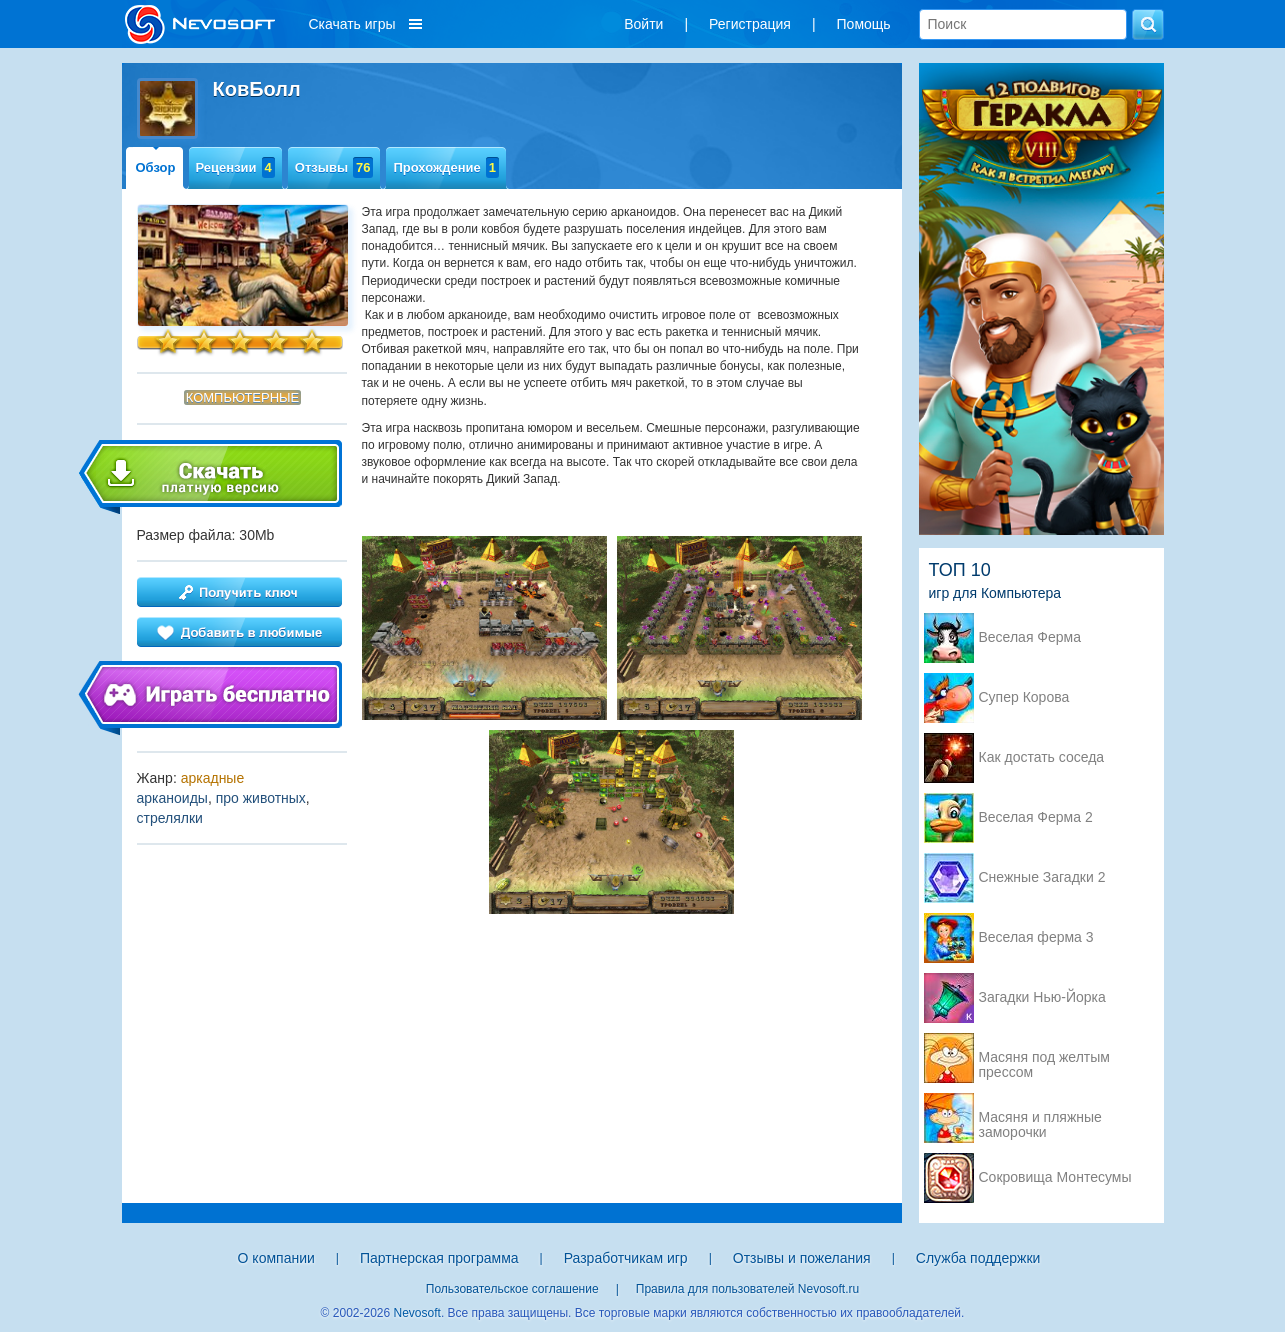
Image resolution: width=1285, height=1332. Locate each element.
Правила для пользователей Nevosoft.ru (747, 1289)
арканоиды (172, 798)
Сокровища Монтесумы (1055, 1177)
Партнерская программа (439, 1258)
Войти (643, 24)
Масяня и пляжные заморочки (1040, 1119)
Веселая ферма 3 (1036, 937)
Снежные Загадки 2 (1042, 877)
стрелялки (170, 818)
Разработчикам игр (626, 1258)
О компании (276, 1258)
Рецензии (235, 167)
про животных (261, 798)
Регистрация (750, 24)
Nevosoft (417, 1313)
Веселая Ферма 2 (1036, 817)
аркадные (213, 778)
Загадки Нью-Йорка (1042, 997)
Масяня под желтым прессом (1044, 1059)
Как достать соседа (1042, 757)
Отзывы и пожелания (802, 1258)
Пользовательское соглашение (512, 1289)
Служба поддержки (978, 1258)
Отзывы (334, 167)
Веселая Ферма (1030, 637)
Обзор (156, 167)
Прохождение (446, 167)
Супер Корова (1024, 697)
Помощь (864, 24)
